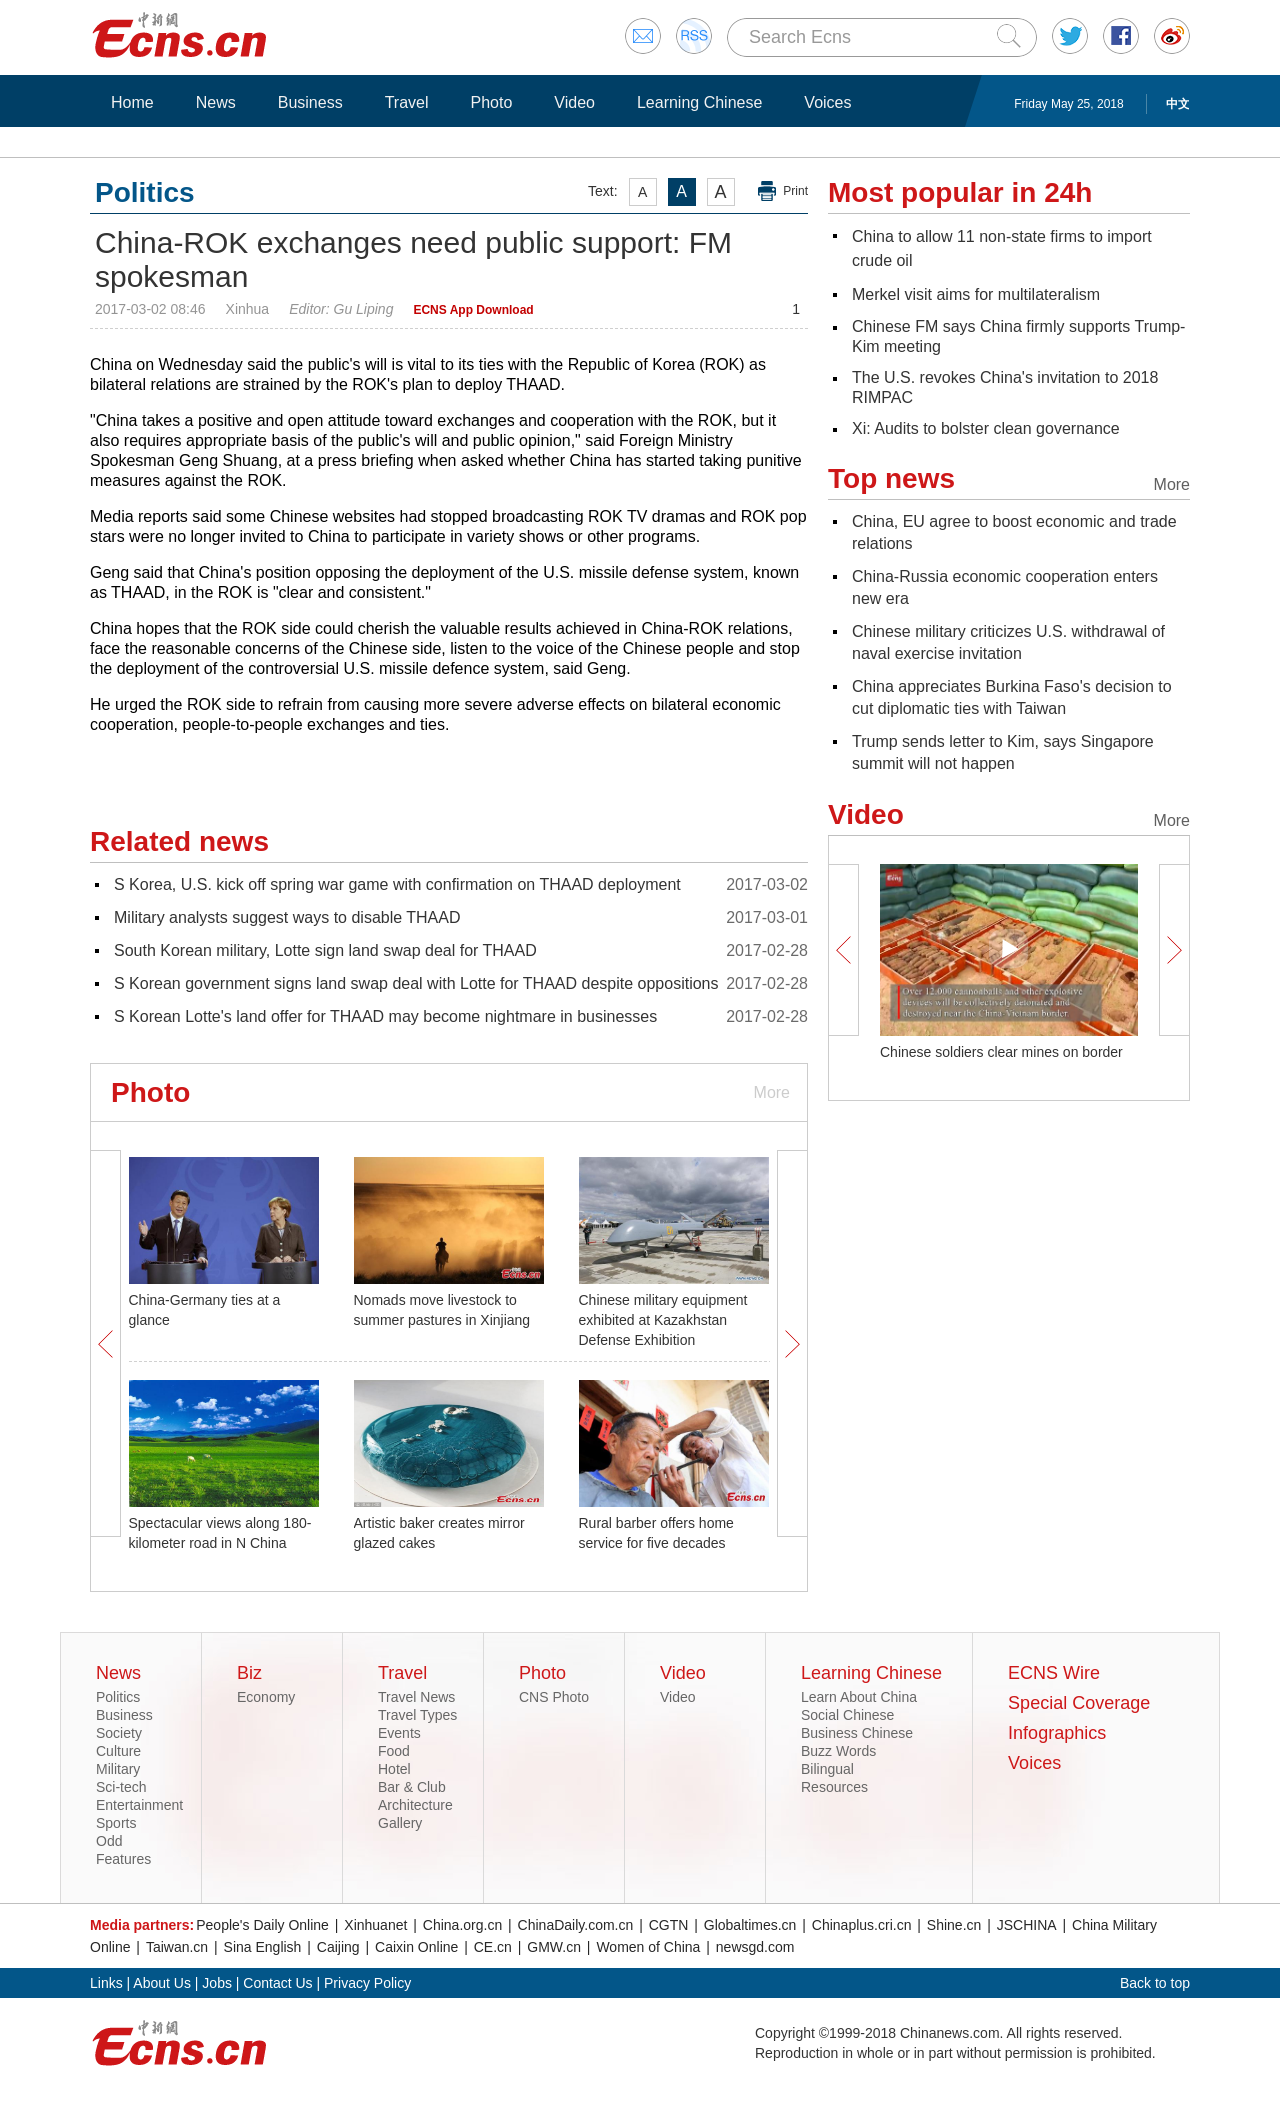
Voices (827, 102)
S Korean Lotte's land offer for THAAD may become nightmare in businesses (385, 1016)
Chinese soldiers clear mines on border (1001, 1052)
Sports (116, 1823)
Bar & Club (412, 1787)
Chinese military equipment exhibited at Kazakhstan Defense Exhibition (663, 1320)
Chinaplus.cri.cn (862, 1925)
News (216, 102)
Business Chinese (857, 1733)
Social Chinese (847, 1715)
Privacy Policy (367, 1983)
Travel (407, 102)
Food (394, 1751)
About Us (162, 1983)
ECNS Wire (1054, 1673)
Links (106, 1983)
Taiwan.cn (177, 1947)
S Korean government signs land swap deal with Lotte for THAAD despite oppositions (416, 983)
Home (132, 102)
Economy (266, 1697)
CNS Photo (554, 1697)
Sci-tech (121, 1787)
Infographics (1057, 1733)
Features (123, 1859)
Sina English (263, 1947)
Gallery (400, 1823)
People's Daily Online (262, 1925)
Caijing (338, 1947)
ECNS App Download (473, 310)
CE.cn (493, 1947)
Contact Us (277, 1983)
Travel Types (417, 1715)
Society (119, 1733)
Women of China (648, 1947)
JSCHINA (1027, 1925)
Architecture (415, 1805)
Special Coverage (1079, 1703)
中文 (1178, 104)
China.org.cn (462, 1925)
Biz (249, 1673)
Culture (118, 1751)
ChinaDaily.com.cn (576, 1925)
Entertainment (139, 1805)
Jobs (217, 1983)
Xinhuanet (375, 1925)
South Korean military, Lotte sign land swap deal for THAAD (325, 950)
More (772, 1092)
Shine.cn (954, 1925)
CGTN (669, 1925)
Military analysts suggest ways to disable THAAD (287, 917)
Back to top (1155, 1983)
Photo (491, 102)
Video (574, 102)
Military (118, 1769)
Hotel (394, 1769)
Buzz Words (838, 1751)
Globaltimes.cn (750, 1925)
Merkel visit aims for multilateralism (976, 294)
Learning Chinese (699, 102)
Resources (834, 1787)
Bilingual (827, 1769)
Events (399, 1733)
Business (310, 102)
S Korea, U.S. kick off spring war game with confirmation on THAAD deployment (397, 884)
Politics (118, 1697)
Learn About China (859, 1697)
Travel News (416, 1697)
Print (795, 191)
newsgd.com (755, 1947)
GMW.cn (554, 1947)
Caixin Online (416, 1947)
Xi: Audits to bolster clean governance (986, 428)
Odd (109, 1841)
